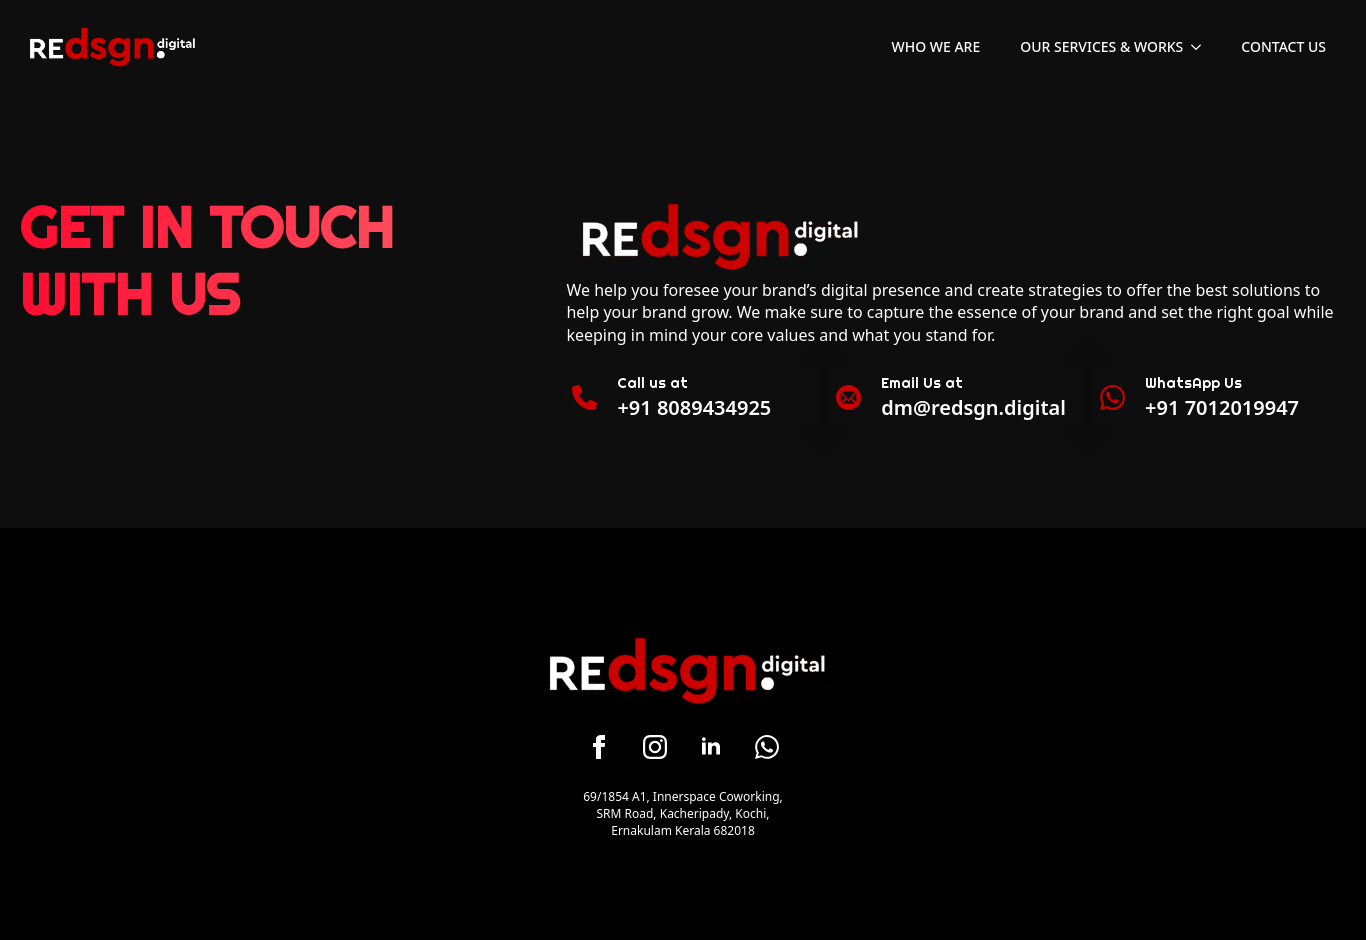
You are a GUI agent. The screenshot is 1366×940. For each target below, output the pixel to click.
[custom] (767, 747)
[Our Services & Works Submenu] (1202, 47)
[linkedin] (711, 747)
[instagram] (655, 747)
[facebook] (599, 747)
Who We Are (936, 46)
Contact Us (1283, 46)
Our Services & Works (1101, 46)
